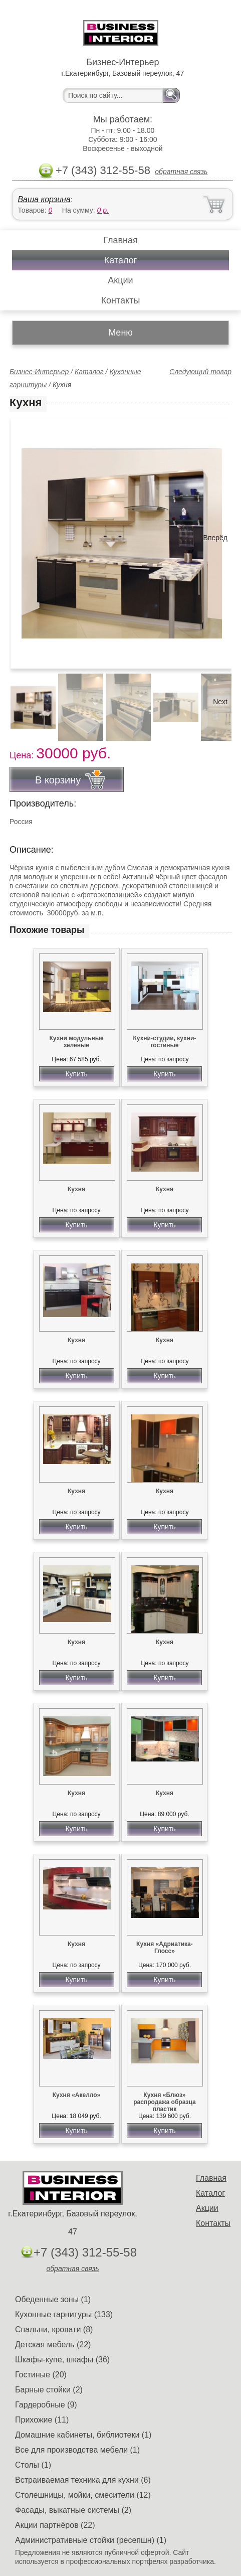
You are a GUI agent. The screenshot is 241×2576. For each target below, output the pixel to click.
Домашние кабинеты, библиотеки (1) (83, 2435)
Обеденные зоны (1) (53, 2299)
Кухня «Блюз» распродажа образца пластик (164, 2102)
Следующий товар (200, 372)
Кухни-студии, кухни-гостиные (164, 1042)
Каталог (120, 260)
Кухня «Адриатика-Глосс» (164, 1948)
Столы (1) (33, 2465)
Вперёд (215, 538)
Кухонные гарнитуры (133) (64, 2314)
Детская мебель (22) (53, 2344)
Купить (76, 1074)
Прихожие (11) (42, 2420)
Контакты (120, 300)
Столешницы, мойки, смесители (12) (83, 2495)
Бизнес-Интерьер (39, 372)
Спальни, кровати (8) (54, 2329)
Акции (120, 280)
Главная (120, 240)
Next (220, 702)
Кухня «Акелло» (77, 2095)
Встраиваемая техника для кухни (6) (83, 2480)
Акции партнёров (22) (55, 2525)
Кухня (76, 1189)
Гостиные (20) (41, 2374)
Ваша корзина (44, 199)
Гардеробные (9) (46, 2404)
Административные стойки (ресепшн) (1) (90, 2540)
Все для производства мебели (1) (77, 2450)
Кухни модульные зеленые (76, 1042)
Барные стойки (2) (49, 2389)
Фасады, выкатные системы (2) (73, 2510)
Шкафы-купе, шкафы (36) (62, 2359)
